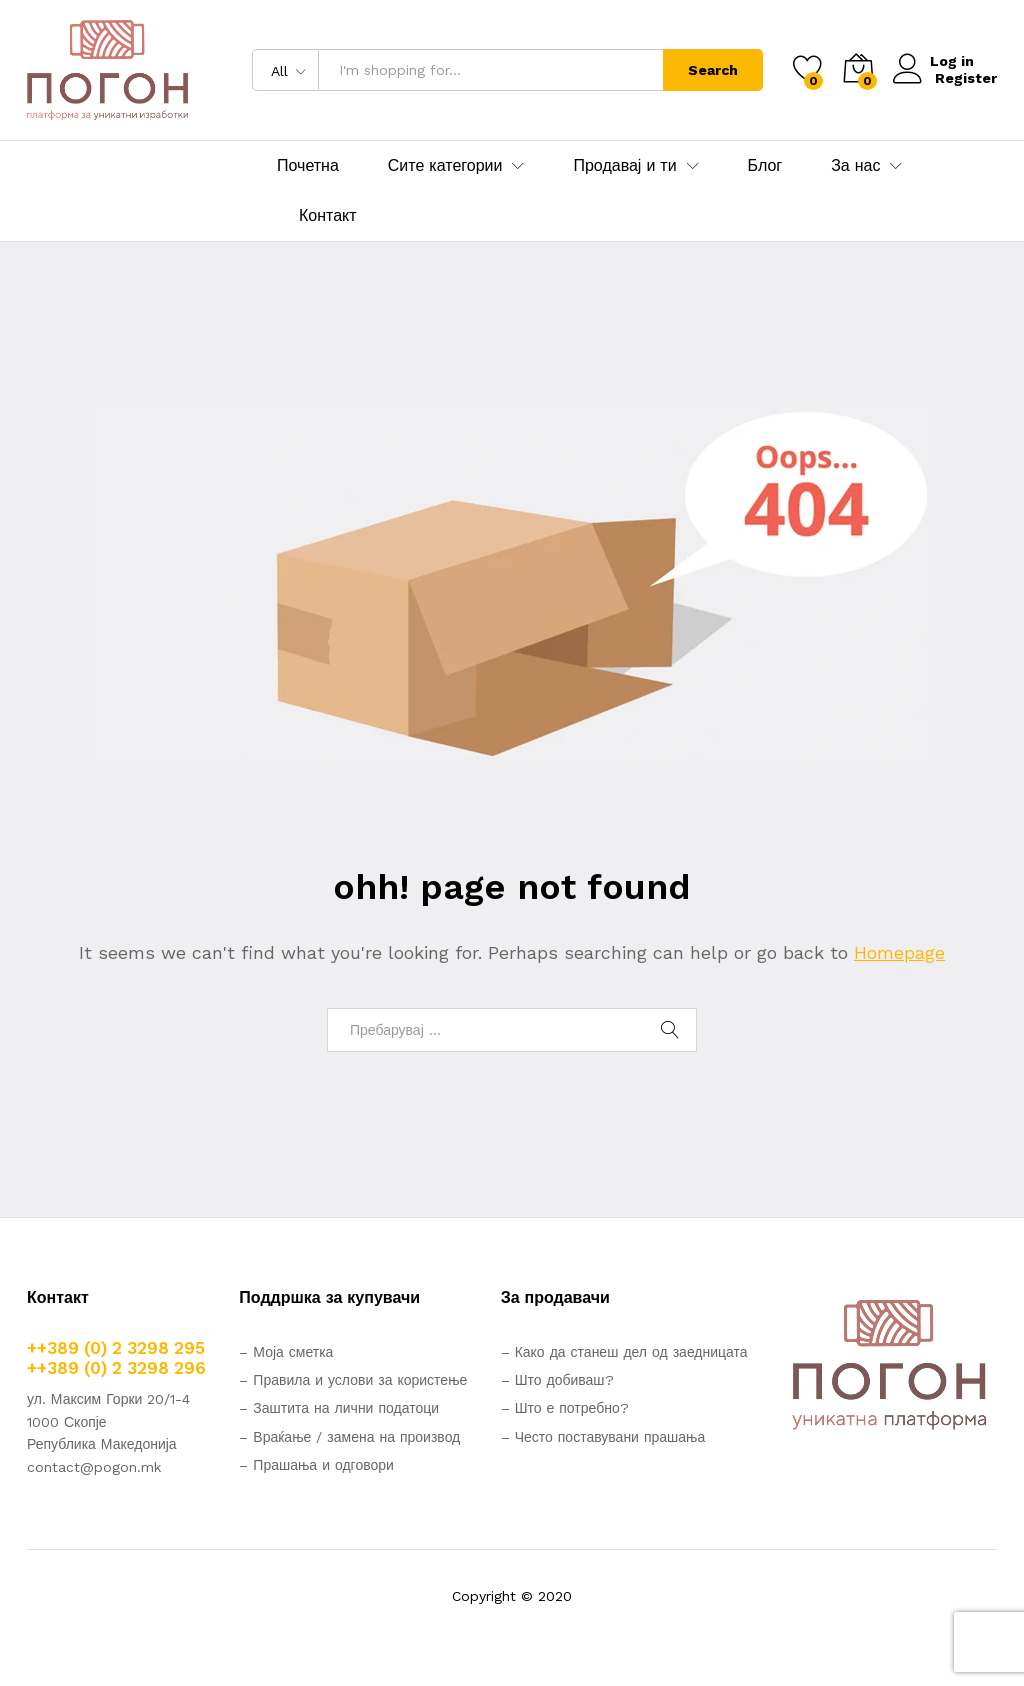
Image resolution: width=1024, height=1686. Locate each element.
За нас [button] (855, 166)
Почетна (308, 166)
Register (966, 78)
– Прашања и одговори (316, 1465)
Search (713, 70)
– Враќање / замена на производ (349, 1437)
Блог (765, 166)
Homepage (899, 952)
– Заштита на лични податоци (339, 1408)
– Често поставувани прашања (603, 1437)
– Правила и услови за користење (353, 1380)
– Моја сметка (286, 1352)
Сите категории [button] (445, 166)
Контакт (328, 216)
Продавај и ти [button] (624, 166)
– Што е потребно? (565, 1408)
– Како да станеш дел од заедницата (624, 1352)
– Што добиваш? (557, 1380)
